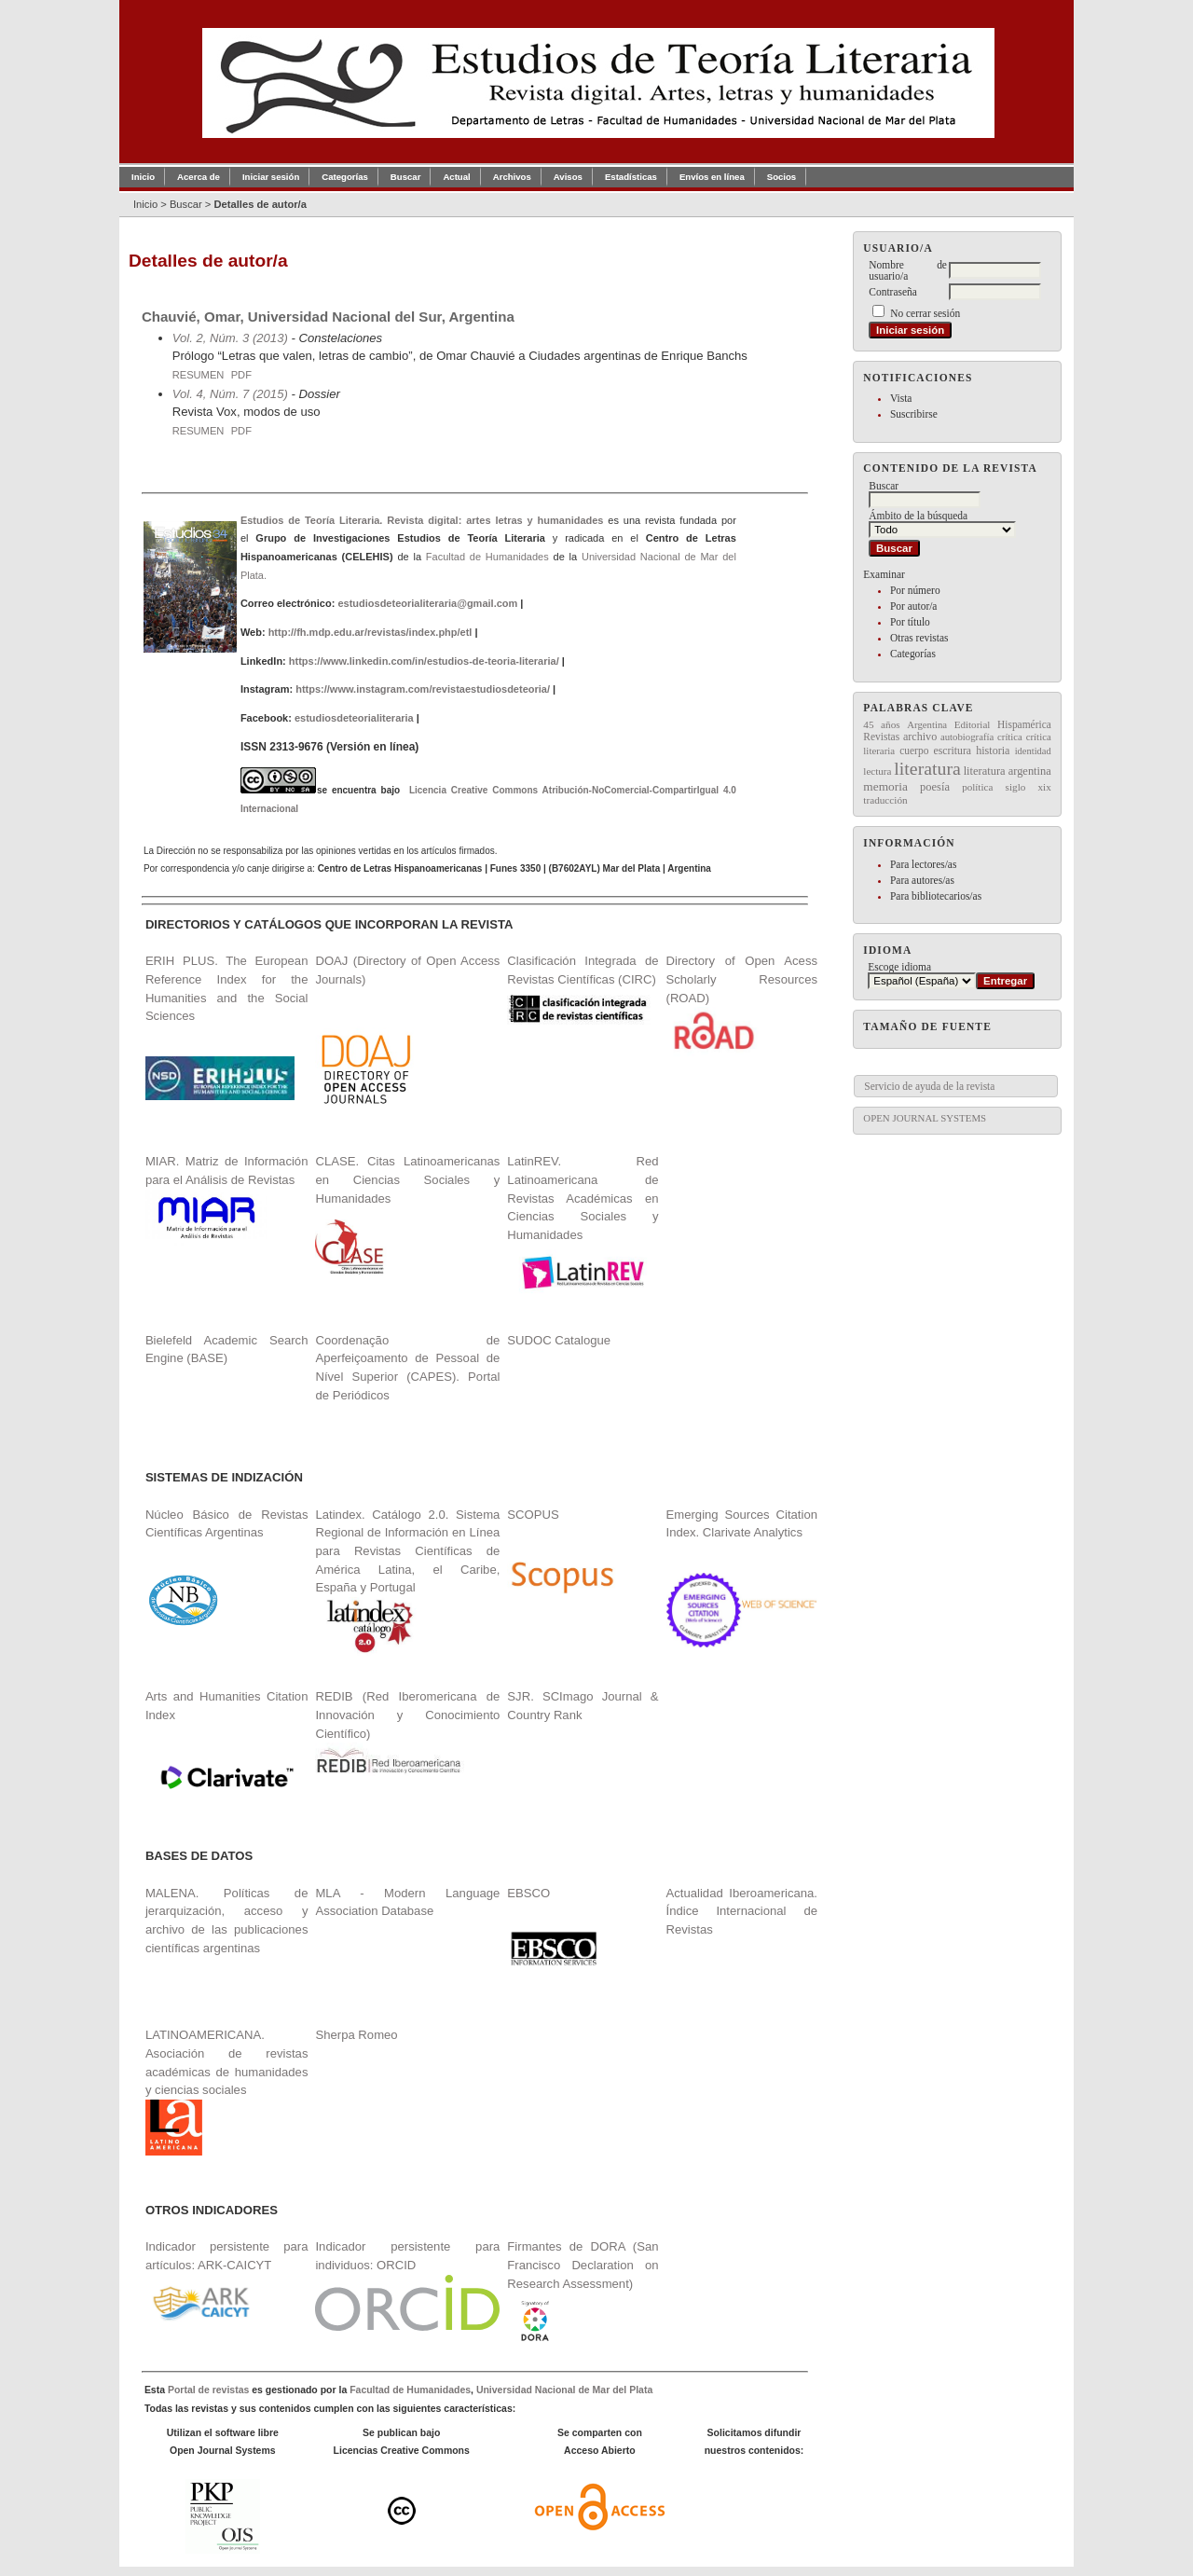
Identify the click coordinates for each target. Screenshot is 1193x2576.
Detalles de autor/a (259, 204)
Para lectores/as (923, 864)
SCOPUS (532, 1515)
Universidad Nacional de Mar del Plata (564, 2390)
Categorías (913, 653)
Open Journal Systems (924, 1117)
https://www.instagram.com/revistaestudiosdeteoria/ (422, 689)
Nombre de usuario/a (908, 270)
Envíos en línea (712, 177)
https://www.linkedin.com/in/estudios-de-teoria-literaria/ (424, 661)
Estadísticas (631, 177)
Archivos (512, 177)
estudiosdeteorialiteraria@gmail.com (427, 603)
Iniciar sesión (270, 177)
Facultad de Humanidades (487, 556)
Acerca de (198, 177)
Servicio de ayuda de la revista (929, 1086)
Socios (781, 177)
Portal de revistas (208, 2390)
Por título (910, 621)
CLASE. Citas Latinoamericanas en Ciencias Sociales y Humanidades (407, 1179)
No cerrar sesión (925, 313)
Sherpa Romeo (356, 2035)
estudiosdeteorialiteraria (354, 717)
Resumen (198, 374)
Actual (456, 177)
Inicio (143, 177)
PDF (241, 374)
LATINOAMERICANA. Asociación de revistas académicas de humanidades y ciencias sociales (227, 2092)
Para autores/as (922, 880)
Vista (901, 398)
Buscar (406, 177)
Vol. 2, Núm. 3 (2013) (230, 338)
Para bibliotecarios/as (935, 896)
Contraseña (892, 291)
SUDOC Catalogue (558, 1340)
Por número (915, 590)
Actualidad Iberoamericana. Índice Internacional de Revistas (741, 1911)
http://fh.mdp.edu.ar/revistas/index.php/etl (370, 632)
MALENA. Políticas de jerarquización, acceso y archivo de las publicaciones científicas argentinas (227, 1920)
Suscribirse (914, 414)
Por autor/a (914, 606)
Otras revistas (919, 637)
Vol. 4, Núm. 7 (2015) (230, 394)
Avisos (568, 177)
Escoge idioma (899, 966)
